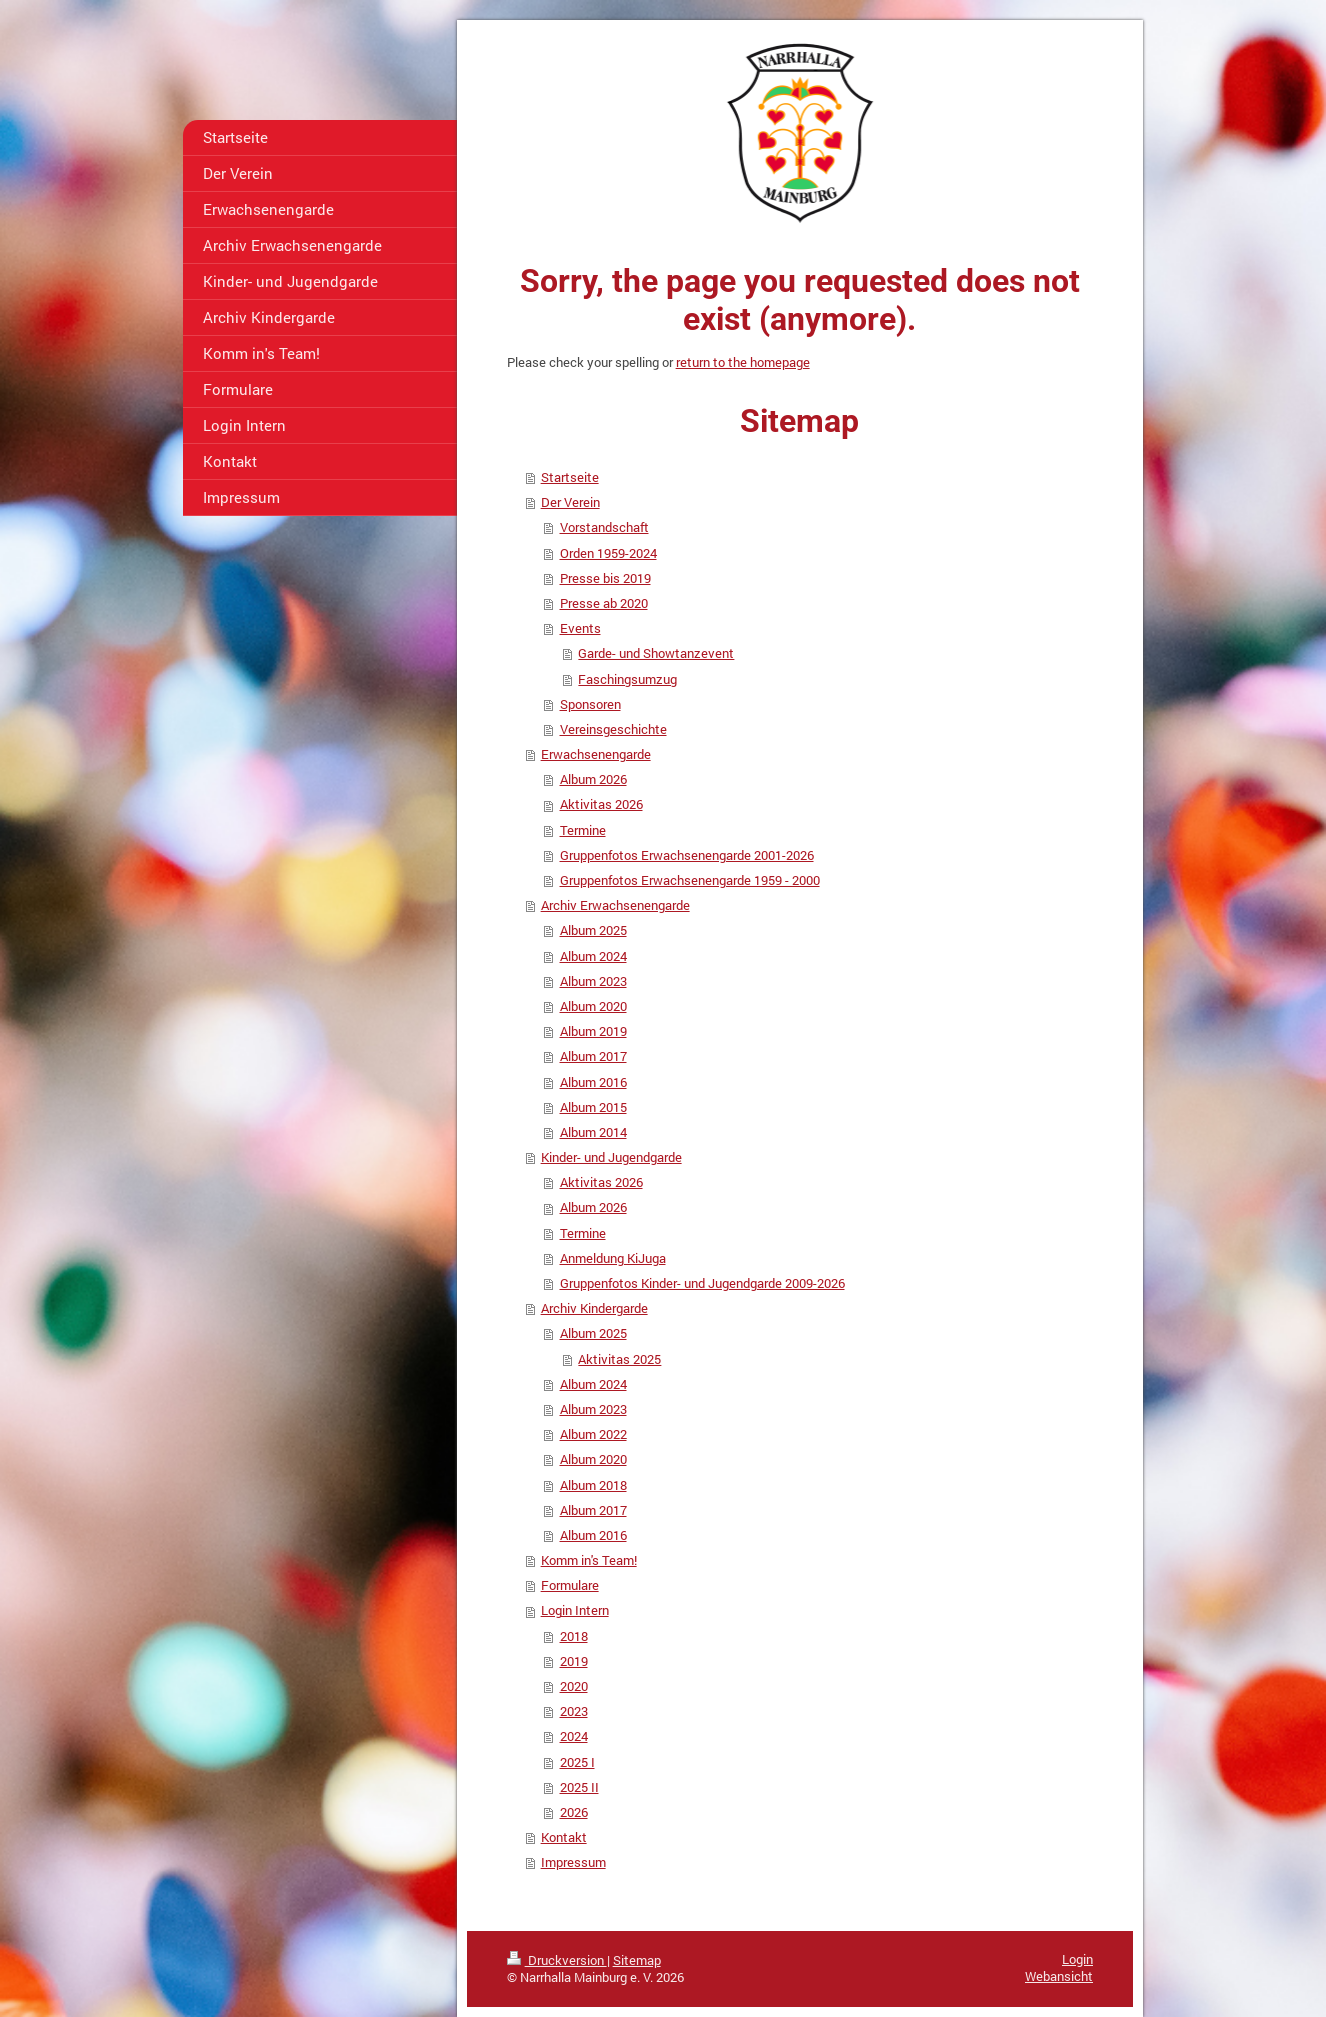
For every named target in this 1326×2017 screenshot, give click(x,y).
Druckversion (557, 1960)
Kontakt (564, 1837)
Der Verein (570, 502)
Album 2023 (593, 981)
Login (1077, 1959)
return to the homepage (743, 362)
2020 (574, 1686)
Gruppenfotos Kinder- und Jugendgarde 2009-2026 (702, 1283)
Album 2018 (593, 1485)
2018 (574, 1636)
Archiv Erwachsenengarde (615, 905)
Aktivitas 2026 (601, 804)
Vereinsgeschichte (613, 729)
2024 (574, 1736)
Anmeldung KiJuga (613, 1258)
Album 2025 (593, 930)
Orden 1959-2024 (608, 553)
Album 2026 (593, 779)
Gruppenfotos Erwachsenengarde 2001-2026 (687, 855)
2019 (574, 1661)
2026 (574, 1812)
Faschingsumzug (627, 679)
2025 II (579, 1787)
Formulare (570, 1585)
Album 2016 (593, 1082)
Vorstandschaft (604, 527)
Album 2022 (593, 1434)
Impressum (573, 1862)
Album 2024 (593, 956)
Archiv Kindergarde (594, 1308)
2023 (574, 1711)
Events (580, 628)
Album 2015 (593, 1107)
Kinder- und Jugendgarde (611, 1157)
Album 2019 (593, 1031)
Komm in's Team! (589, 1560)
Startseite (570, 477)
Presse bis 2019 (605, 578)
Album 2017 (593, 1056)
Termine (583, 830)
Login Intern (575, 1610)
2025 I (577, 1762)
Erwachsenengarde (596, 754)
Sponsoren (590, 704)
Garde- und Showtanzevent (656, 653)
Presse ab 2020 (604, 603)
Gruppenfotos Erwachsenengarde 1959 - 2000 (690, 880)
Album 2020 (593, 1006)
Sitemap (637, 1960)
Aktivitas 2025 (619, 1359)
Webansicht (1059, 1976)
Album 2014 (593, 1132)
